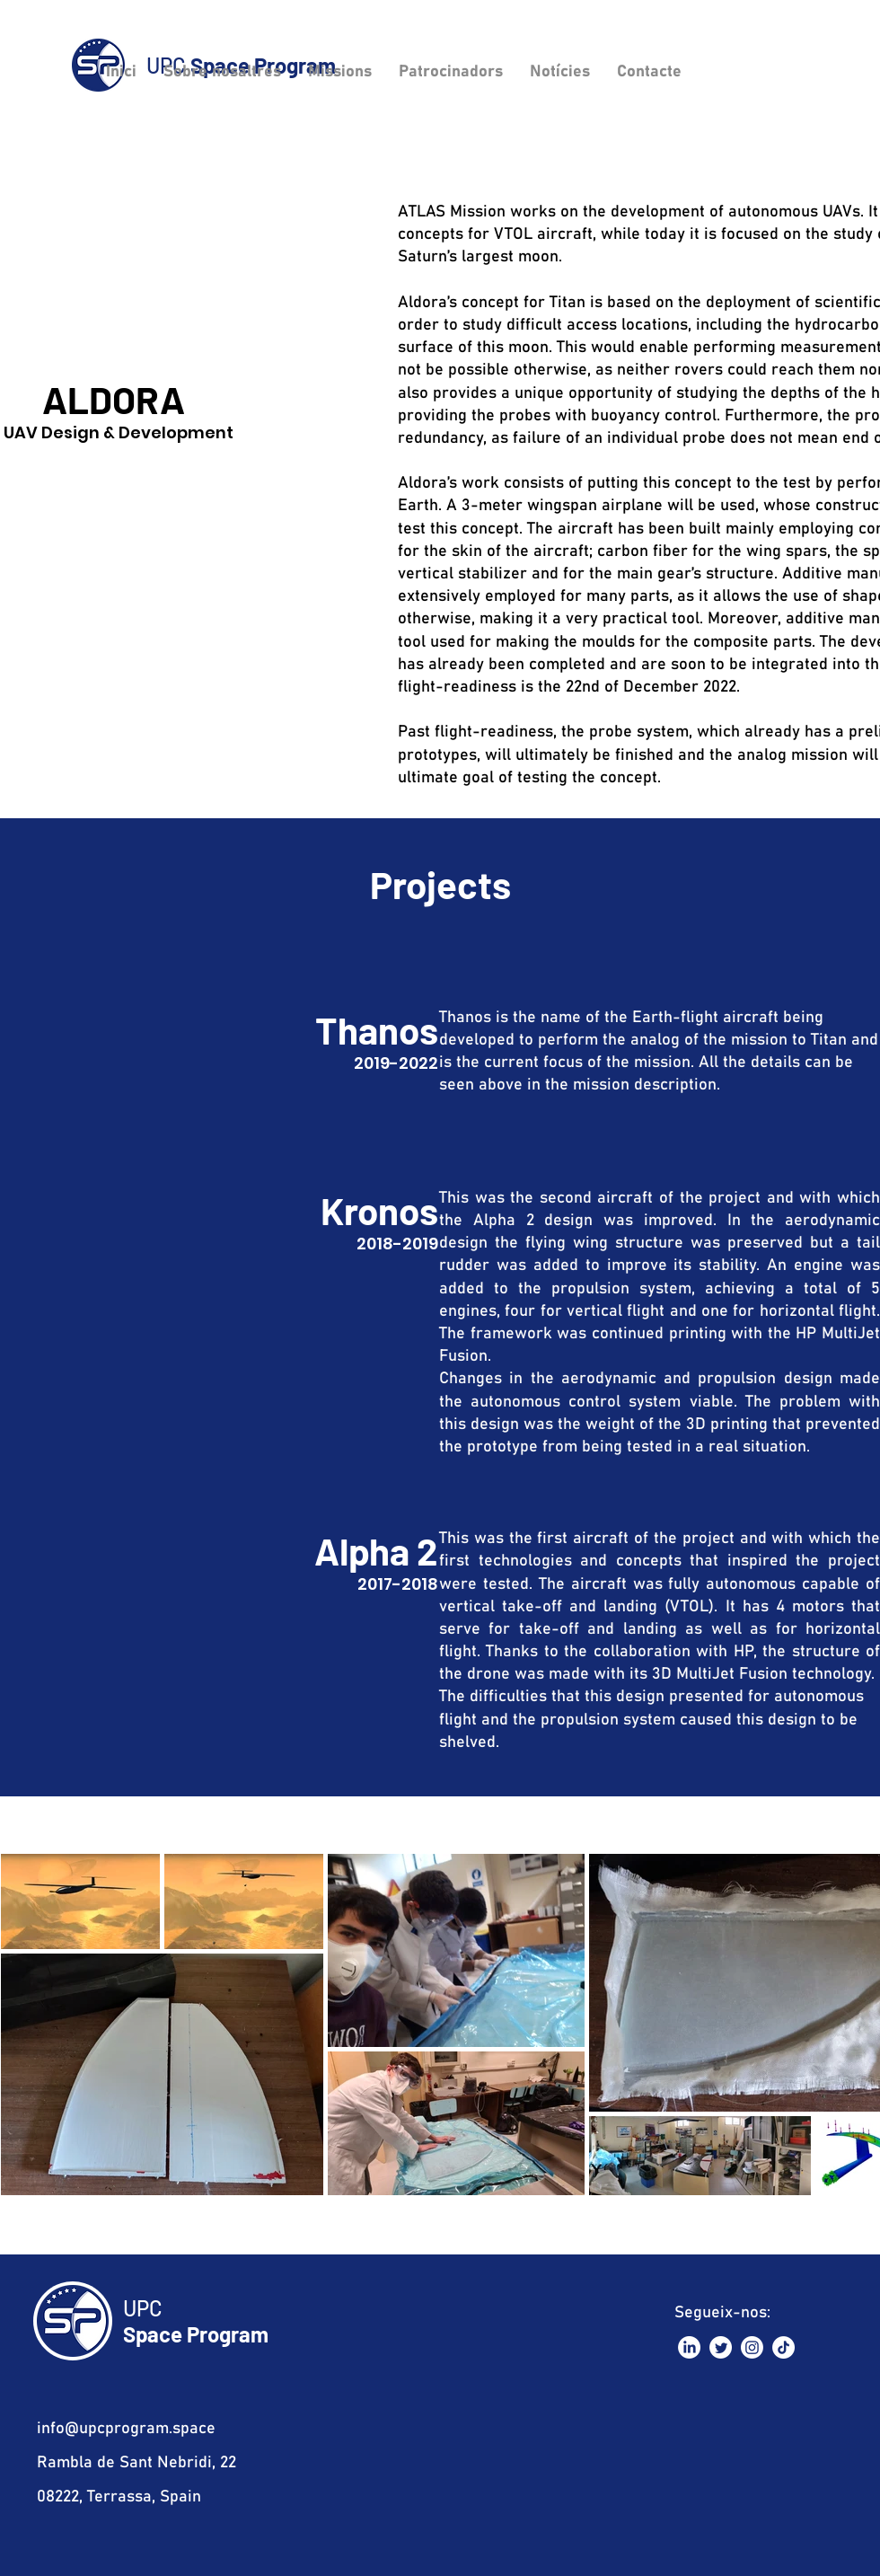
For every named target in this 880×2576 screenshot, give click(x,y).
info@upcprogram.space (126, 2429)
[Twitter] (720, 2347)
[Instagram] (752, 2347)
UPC (143, 2308)
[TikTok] (783, 2347)
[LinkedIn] (689, 2347)
